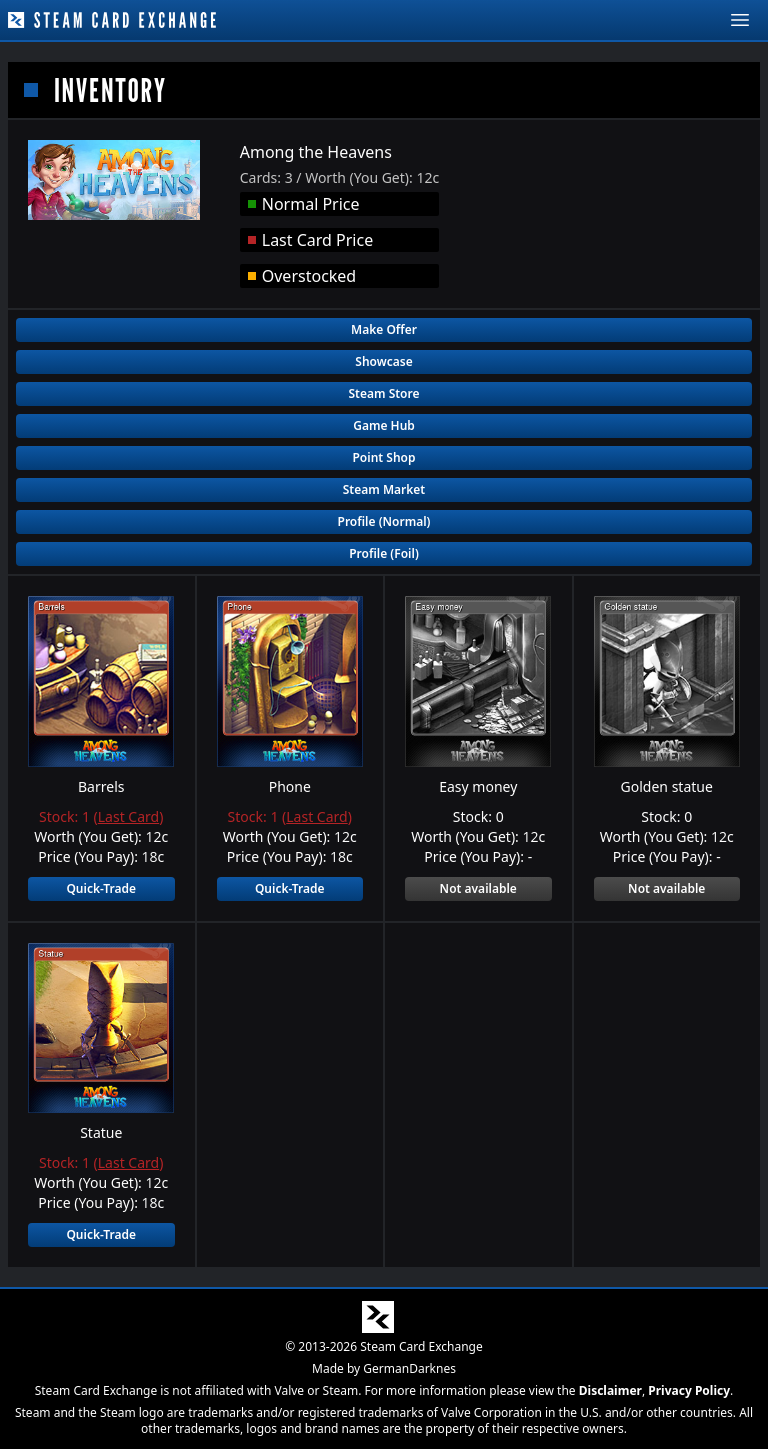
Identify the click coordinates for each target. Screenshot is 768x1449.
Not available (478, 888)
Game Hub (384, 425)
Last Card (128, 816)
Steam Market (384, 489)
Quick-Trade (101, 888)
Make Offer (384, 329)
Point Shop (383, 457)
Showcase (383, 361)
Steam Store (383, 393)
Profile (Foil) (384, 553)
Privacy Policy (689, 1390)
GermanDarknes (409, 1368)
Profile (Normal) (384, 521)
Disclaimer (610, 1390)
